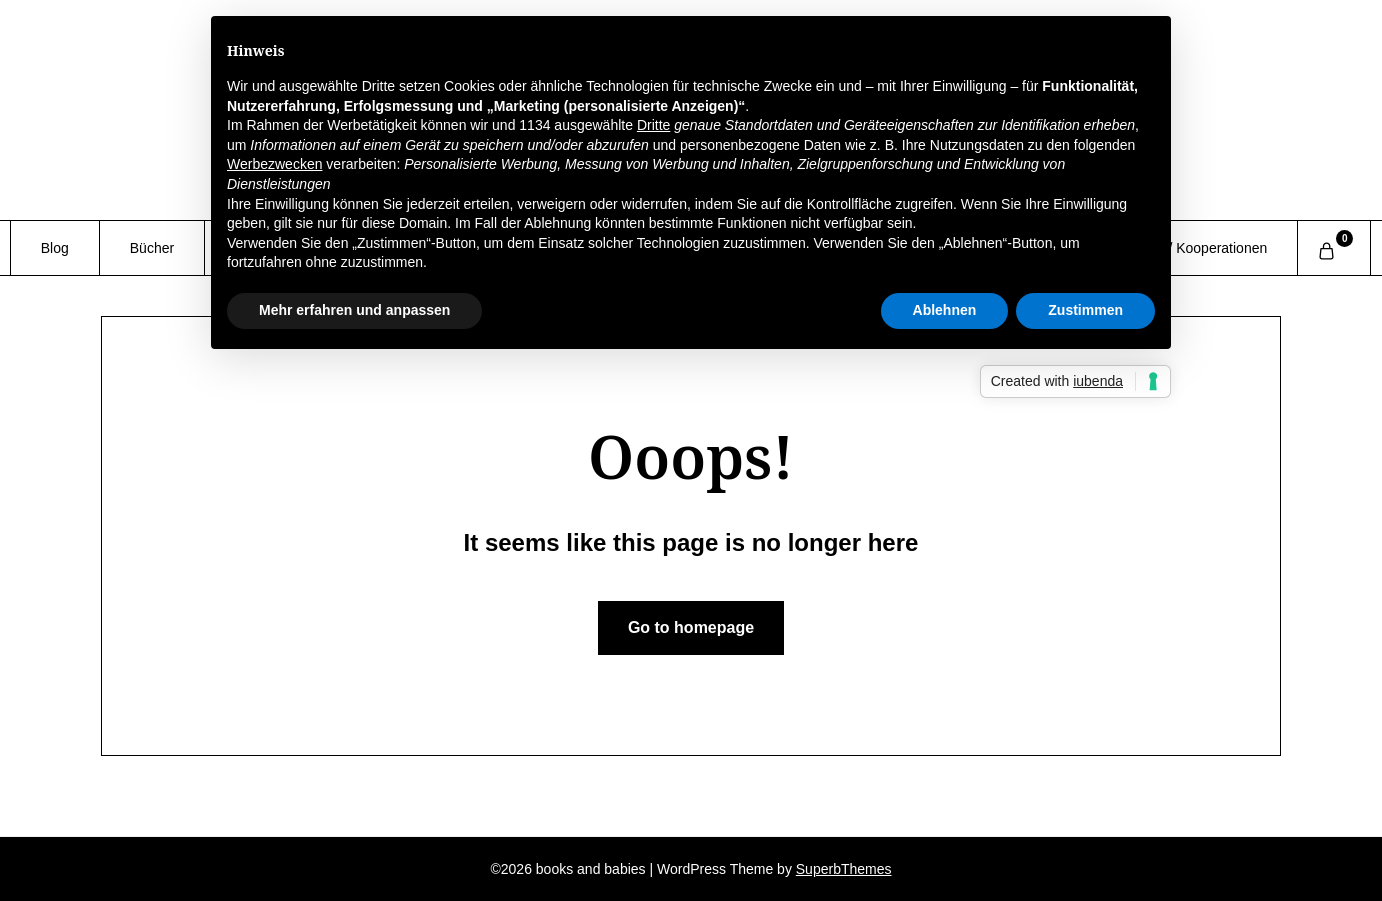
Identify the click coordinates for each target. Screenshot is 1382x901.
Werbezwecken (274, 164)
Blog (55, 248)
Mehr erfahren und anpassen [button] (354, 310)
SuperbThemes (844, 869)
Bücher (152, 248)
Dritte (653, 125)
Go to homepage (691, 627)
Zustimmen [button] (1085, 310)
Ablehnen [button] (945, 310)
